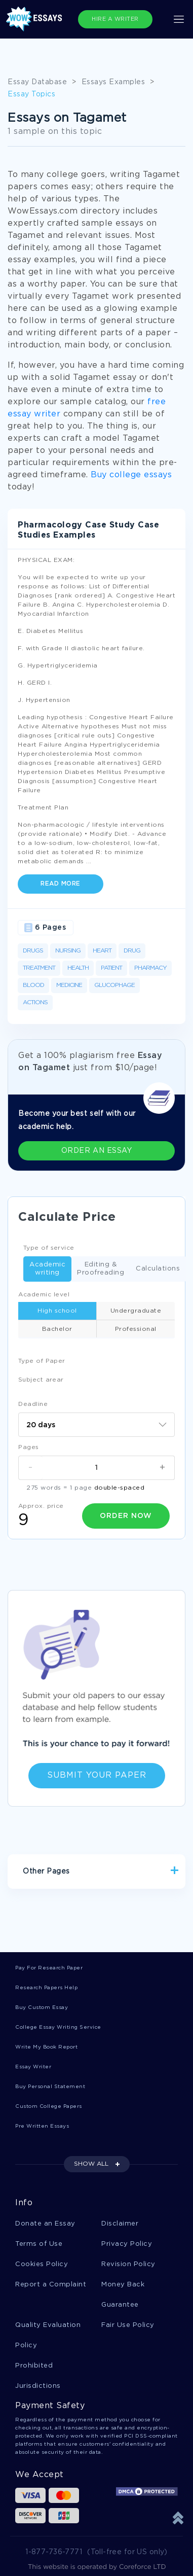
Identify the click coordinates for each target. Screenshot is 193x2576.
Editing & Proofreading (97, 1269)
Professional (136, 1329)
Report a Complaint (50, 2284)
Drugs (33, 951)
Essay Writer (33, 2067)
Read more (61, 884)
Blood (33, 985)
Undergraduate (136, 1311)
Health (78, 968)
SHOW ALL (91, 2164)
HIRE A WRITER (115, 19)
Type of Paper (41, 1361)
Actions (35, 1002)
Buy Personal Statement (50, 2087)
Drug (132, 951)
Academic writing (44, 1269)
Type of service (48, 1248)
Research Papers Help (46, 1988)
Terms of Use (38, 2244)
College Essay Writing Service (58, 2027)
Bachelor (57, 1329)
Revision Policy (128, 2264)
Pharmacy (150, 968)
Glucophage (114, 985)
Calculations (155, 1269)
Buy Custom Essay (41, 2007)
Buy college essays (131, 475)
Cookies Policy (41, 2264)
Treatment (39, 968)
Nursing (68, 951)
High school (57, 1311)
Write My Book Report (46, 2047)
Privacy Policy (126, 2244)
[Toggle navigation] (179, 19)
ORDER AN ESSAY (96, 1151)
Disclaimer (119, 2224)
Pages (28, 1447)
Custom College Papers (48, 2106)
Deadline (33, 1404)
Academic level (43, 1294)
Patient (111, 968)
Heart (102, 951)
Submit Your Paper (96, 1775)
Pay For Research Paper (49, 1968)
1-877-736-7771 (53, 2552)
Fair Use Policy (128, 2325)
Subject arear (41, 1380)
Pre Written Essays (42, 2126)
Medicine (69, 985)
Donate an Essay (45, 2224)
